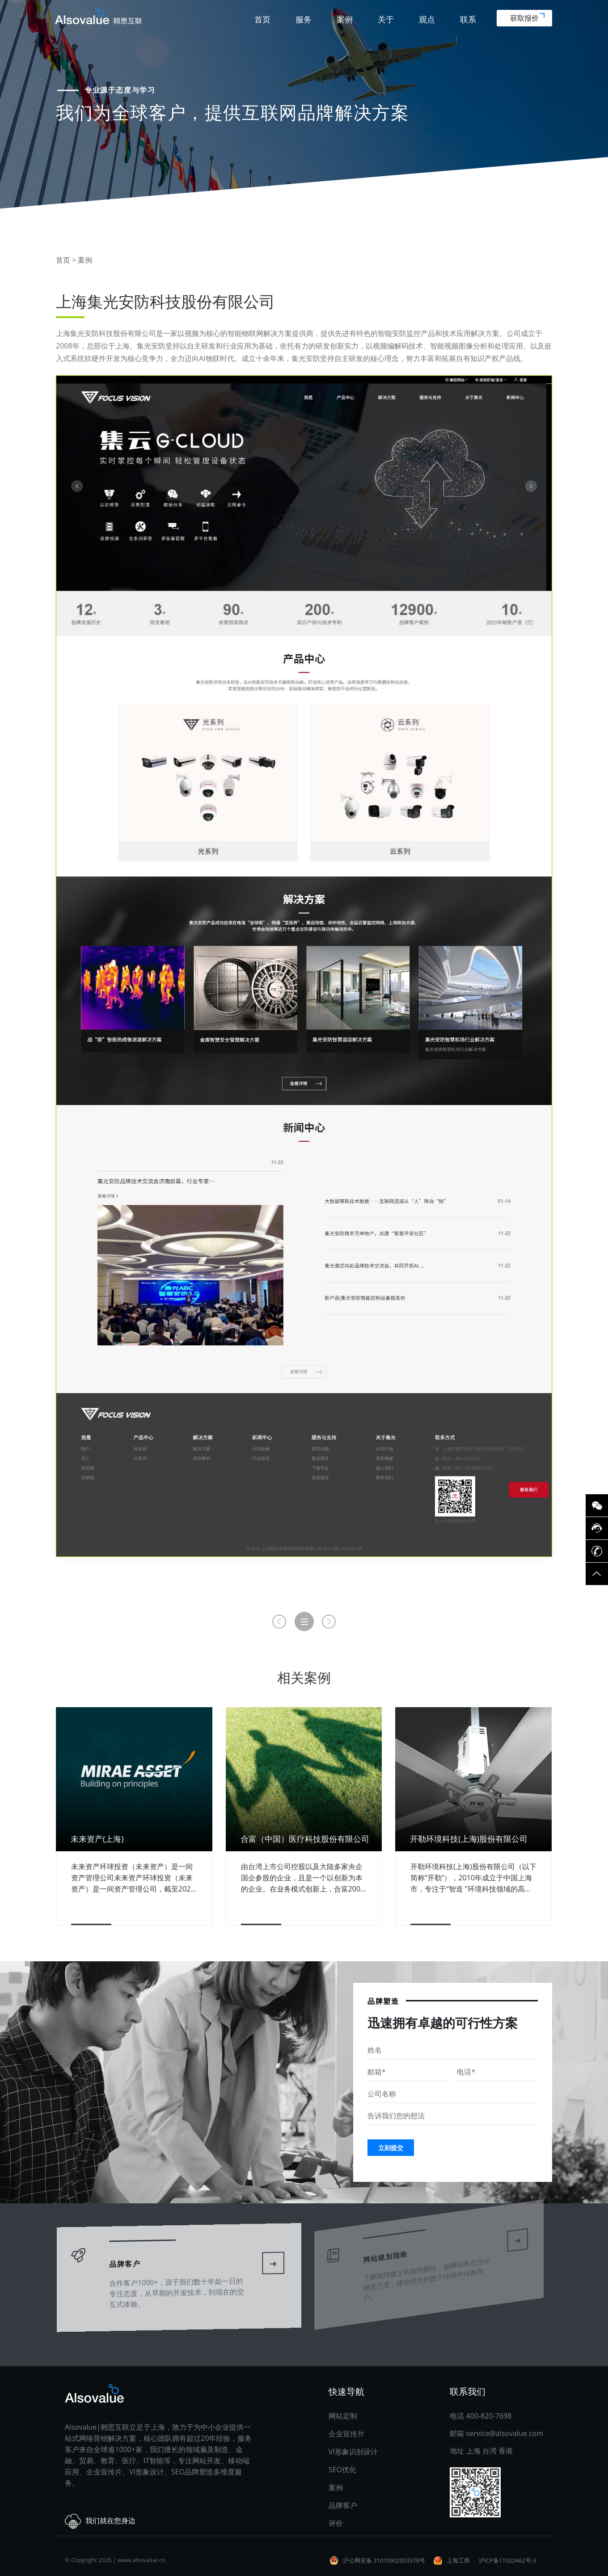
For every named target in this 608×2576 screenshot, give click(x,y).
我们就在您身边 (100, 2521)
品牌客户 (129, 2257)
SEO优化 (342, 2469)
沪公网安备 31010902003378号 (384, 2560)
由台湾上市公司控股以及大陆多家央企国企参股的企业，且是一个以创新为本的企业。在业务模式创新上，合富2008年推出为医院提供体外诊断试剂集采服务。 (303, 1878)
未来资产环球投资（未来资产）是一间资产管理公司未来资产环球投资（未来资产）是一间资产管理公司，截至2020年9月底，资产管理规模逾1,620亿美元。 (133, 1878)
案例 (345, 19)
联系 (468, 19)
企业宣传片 (346, 2434)
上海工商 (458, 2560)
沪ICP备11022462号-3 (507, 2560)
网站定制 (343, 2416)
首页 (262, 19)
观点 (427, 19)
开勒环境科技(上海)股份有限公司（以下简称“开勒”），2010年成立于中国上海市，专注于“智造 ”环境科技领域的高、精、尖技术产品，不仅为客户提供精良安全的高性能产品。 (473, 1878)
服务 (304, 19)
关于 (386, 19)
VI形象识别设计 (353, 2452)
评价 (336, 2523)
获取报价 (527, 18)
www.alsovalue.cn (141, 2560)
